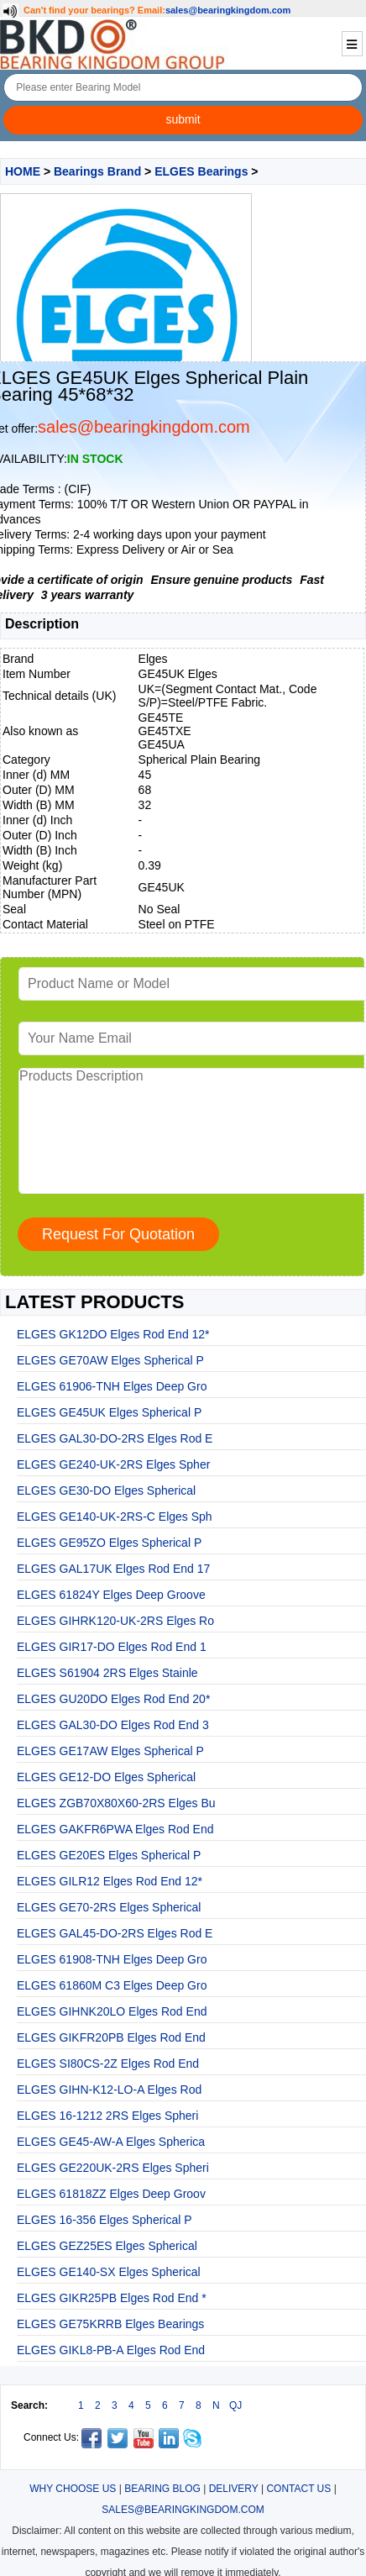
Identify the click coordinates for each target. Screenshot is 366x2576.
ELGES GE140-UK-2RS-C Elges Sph (114, 1516)
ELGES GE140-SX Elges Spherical (109, 2272)
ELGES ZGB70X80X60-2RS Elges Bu (116, 1803)
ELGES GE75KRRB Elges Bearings (110, 2324)
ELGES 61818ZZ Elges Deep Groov (111, 2193)
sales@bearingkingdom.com (228, 10)
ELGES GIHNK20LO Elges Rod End (112, 2011)
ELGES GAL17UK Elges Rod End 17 (113, 1568)
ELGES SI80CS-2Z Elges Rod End (108, 2063)
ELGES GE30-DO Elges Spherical (106, 1490)
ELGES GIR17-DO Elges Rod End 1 (112, 1646)
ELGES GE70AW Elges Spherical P (110, 1360)
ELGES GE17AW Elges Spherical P (110, 1751)
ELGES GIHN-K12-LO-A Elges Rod (109, 2089)
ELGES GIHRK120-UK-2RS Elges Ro (115, 1620)
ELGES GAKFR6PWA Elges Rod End (115, 1829)
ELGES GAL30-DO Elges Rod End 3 (113, 1725)
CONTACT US (298, 2489)
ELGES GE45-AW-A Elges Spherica (111, 2141)
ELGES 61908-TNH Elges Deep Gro (112, 1959)
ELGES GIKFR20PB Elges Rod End (111, 2037)
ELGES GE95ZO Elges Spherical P (109, 1542)
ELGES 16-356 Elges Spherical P (104, 2219)
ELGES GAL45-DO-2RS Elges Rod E (114, 1933)
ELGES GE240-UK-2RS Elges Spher (113, 1464)
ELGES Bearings (201, 171)
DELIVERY (234, 2489)
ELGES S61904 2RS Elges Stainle (107, 1673)
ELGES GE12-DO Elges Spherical (106, 1777)
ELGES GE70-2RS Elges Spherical (109, 1907)
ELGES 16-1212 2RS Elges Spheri (107, 2115)
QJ (235, 2405)
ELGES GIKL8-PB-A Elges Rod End (111, 2350)
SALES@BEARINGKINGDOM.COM (183, 2510)
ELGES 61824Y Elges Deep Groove (111, 1594)
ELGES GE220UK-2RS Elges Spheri (113, 2167)
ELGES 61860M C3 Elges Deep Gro (112, 1985)
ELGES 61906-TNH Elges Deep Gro (112, 1386)
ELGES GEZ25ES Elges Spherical (107, 2246)
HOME (22, 171)
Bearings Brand (97, 171)
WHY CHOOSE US (72, 2489)
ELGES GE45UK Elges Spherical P (109, 1412)
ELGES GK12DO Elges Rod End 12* (113, 1334)
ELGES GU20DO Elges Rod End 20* (113, 1699)
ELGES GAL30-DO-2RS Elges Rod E (114, 1438)
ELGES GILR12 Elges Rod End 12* (109, 1881)
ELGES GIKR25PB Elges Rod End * (112, 2298)
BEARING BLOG (162, 2489)
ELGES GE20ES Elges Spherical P (109, 1855)
